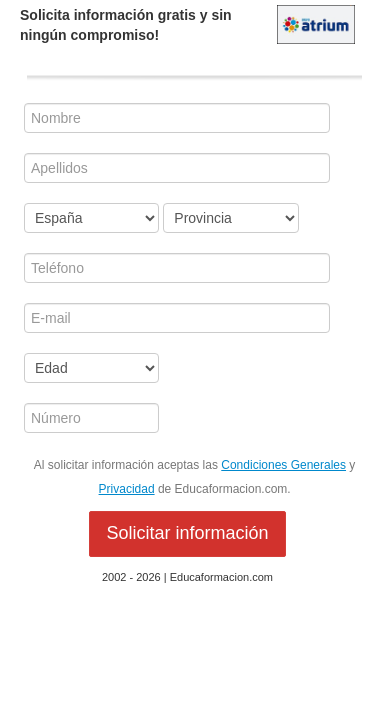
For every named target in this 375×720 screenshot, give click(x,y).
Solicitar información (187, 533)
